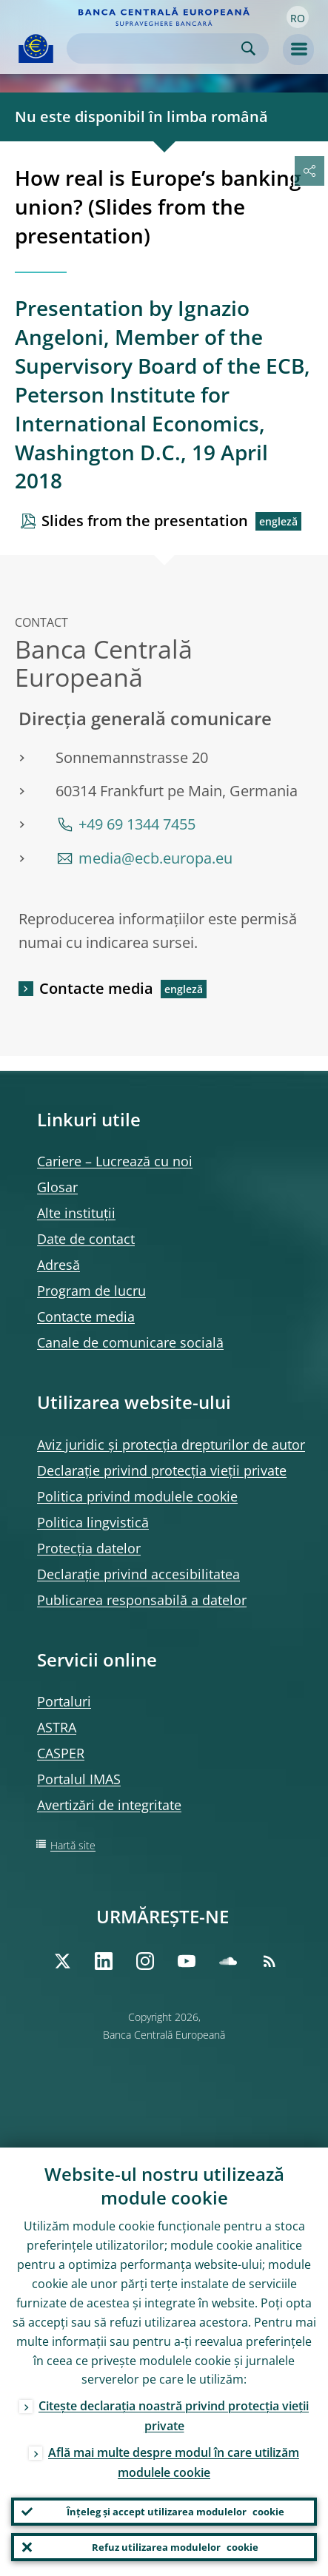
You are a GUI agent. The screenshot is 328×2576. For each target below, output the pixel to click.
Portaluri (64, 1701)
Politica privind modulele (137, 1496)
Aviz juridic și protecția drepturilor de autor (171, 1444)
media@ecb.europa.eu (155, 858)
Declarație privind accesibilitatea (138, 1574)
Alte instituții (76, 1213)
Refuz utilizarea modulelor (175, 2547)
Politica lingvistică (93, 1522)
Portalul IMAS (79, 1779)
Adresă (58, 1265)
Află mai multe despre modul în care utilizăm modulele (173, 2462)
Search (248, 48)
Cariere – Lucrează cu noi (115, 1161)
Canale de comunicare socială (130, 1342)
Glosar (57, 1187)
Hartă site (73, 1845)
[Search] (156, 48)
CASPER (60, 1753)
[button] (298, 17)
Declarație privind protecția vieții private (162, 1470)
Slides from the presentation (144, 521)
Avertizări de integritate (109, 1805)
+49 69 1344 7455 (136, 824)
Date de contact (86, 1239)
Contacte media (96, 988)
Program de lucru (91, 1290)
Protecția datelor (89, 1548)
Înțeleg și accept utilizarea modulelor (175, 2511)
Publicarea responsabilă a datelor (142, 1600)
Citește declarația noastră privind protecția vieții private (174, 2416)
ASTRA (56, 1727)
